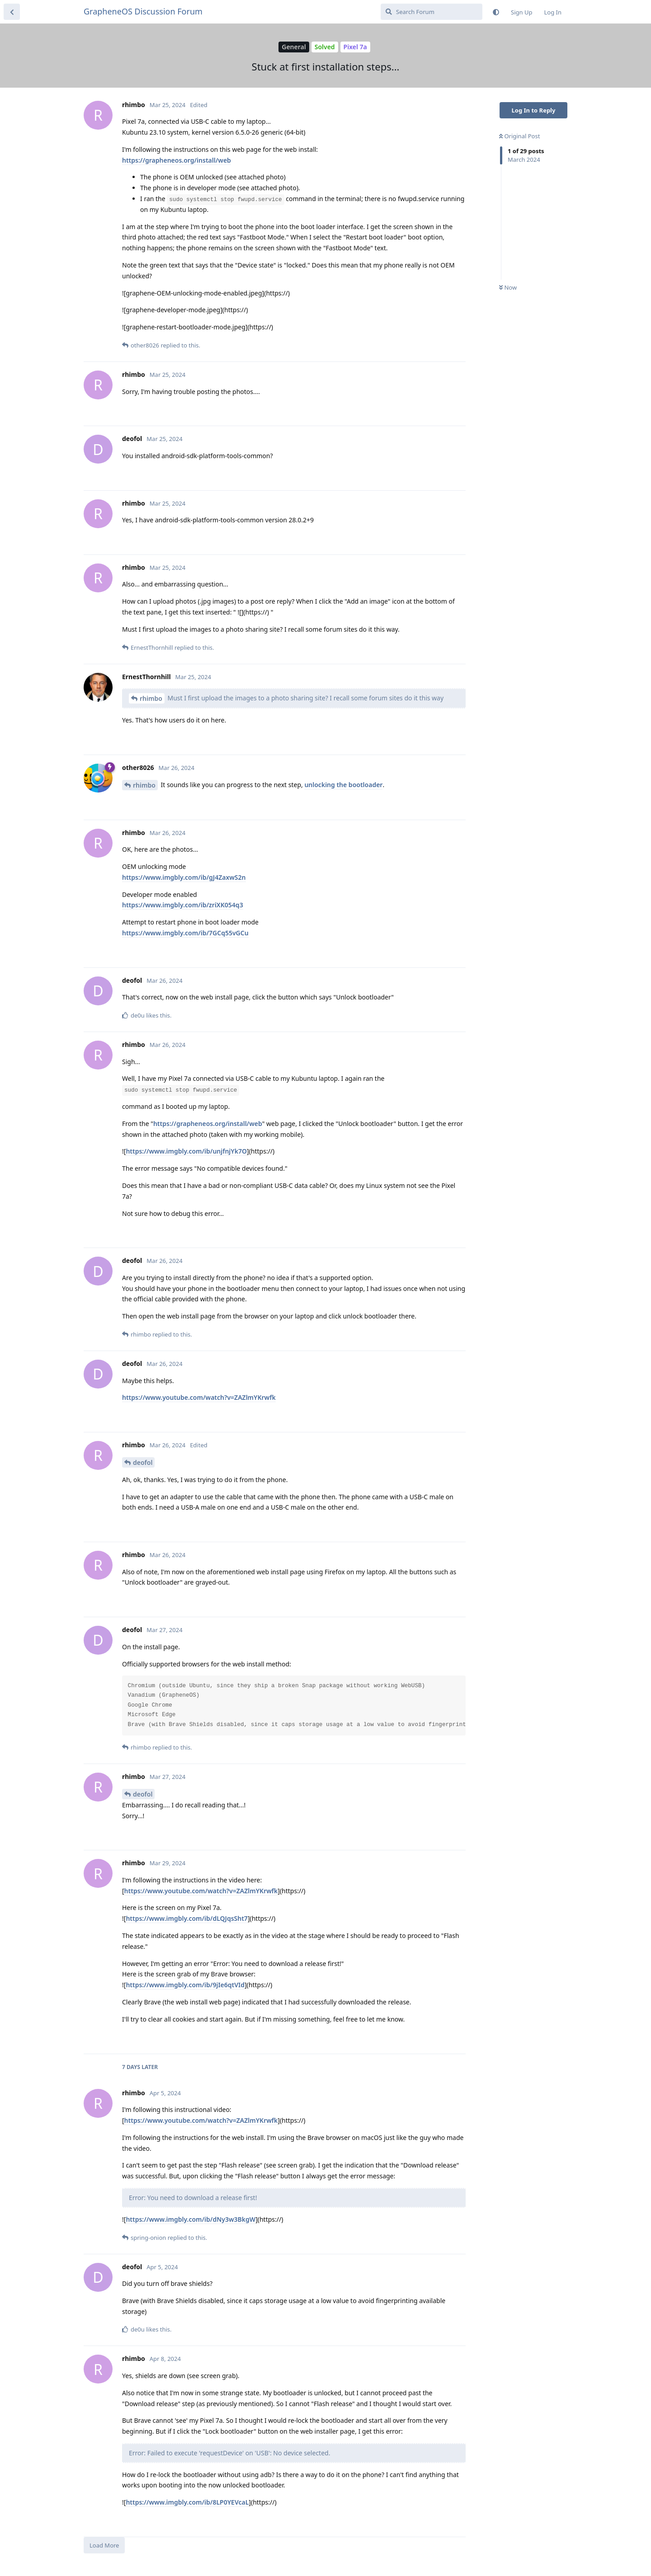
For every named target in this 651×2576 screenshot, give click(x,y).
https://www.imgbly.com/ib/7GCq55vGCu (185, 933)
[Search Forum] (431, 12)
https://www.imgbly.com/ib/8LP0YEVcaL (187, 2502)
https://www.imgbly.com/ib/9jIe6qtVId (185, 1984)
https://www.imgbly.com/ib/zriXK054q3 (182, 905)
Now (508, 287)
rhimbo (151, 698)
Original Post (519, 136)
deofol (142, 1462)
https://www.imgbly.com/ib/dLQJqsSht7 (187, 1918)
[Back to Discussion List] (12, 12)
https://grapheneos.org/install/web (176, 160)
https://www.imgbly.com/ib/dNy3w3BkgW (190, 2219)
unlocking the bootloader (343, 784)
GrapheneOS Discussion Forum (143, 11)
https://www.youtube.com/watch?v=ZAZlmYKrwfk (199, 1397)
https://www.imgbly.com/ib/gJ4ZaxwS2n (184, 877)
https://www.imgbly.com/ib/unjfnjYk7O (186, 1151)
